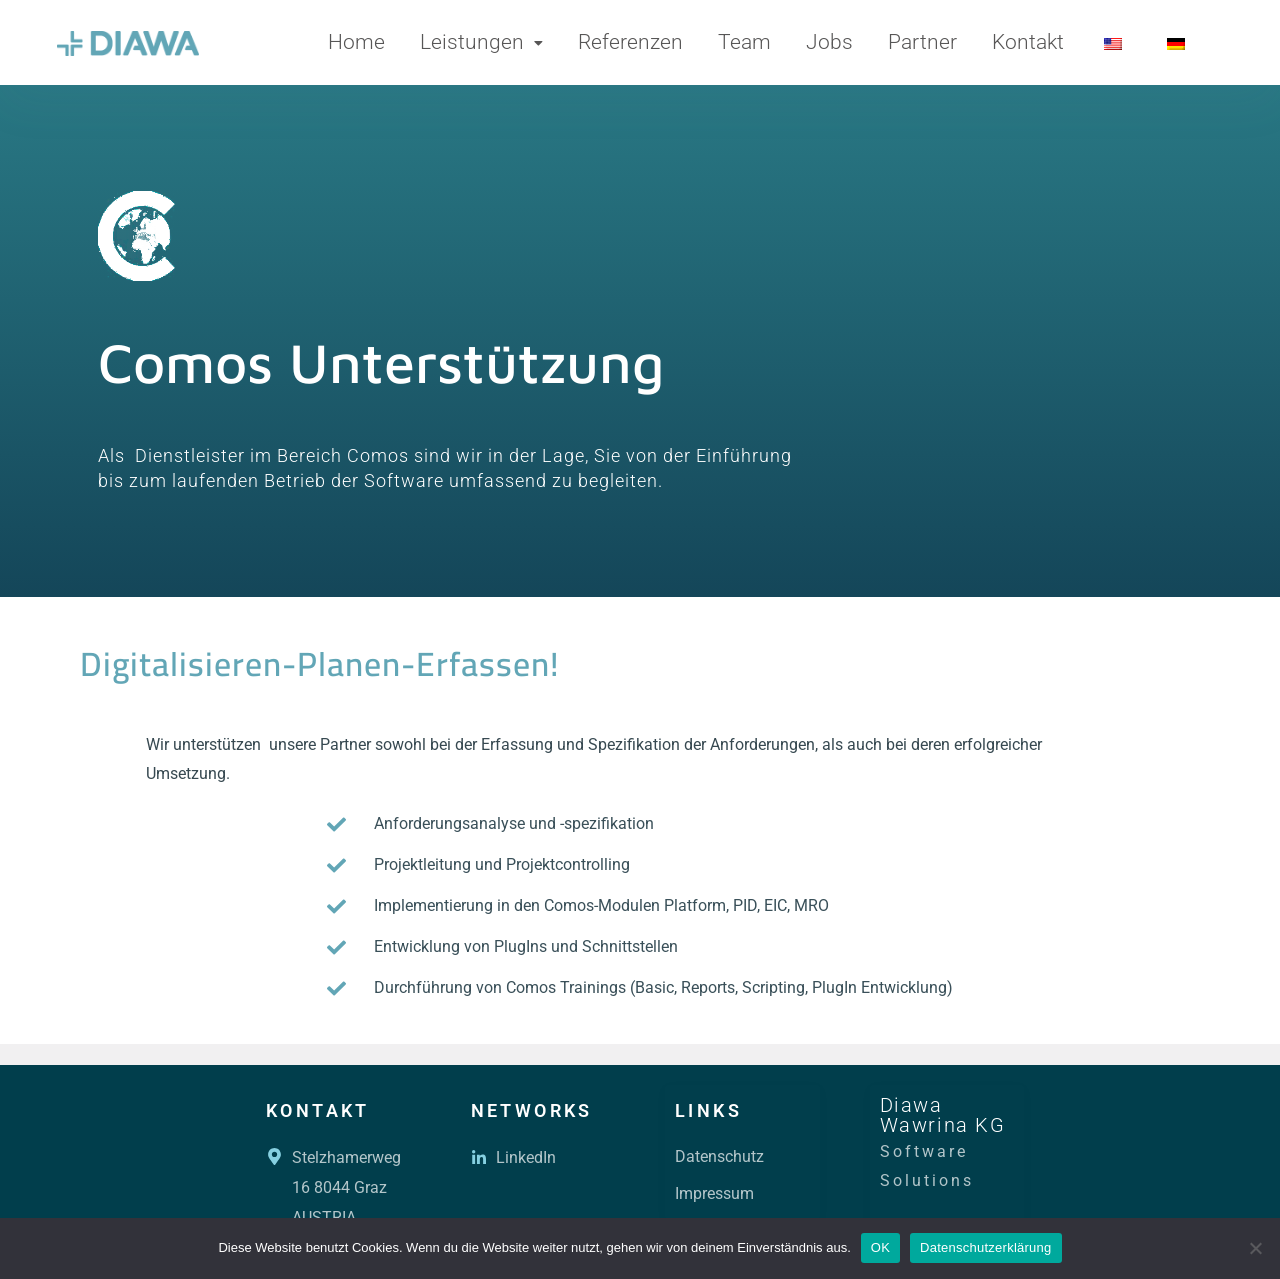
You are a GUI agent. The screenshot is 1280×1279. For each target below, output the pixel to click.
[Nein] (1255, 1248)
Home (356, 42)
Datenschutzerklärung (985, 1247)
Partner (922, 42)
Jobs (829, 42)
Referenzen (630, 42)
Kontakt (1028, 42)
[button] (481, 42)
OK (880, 1247)
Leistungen (481, 42)
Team (744, 42)
